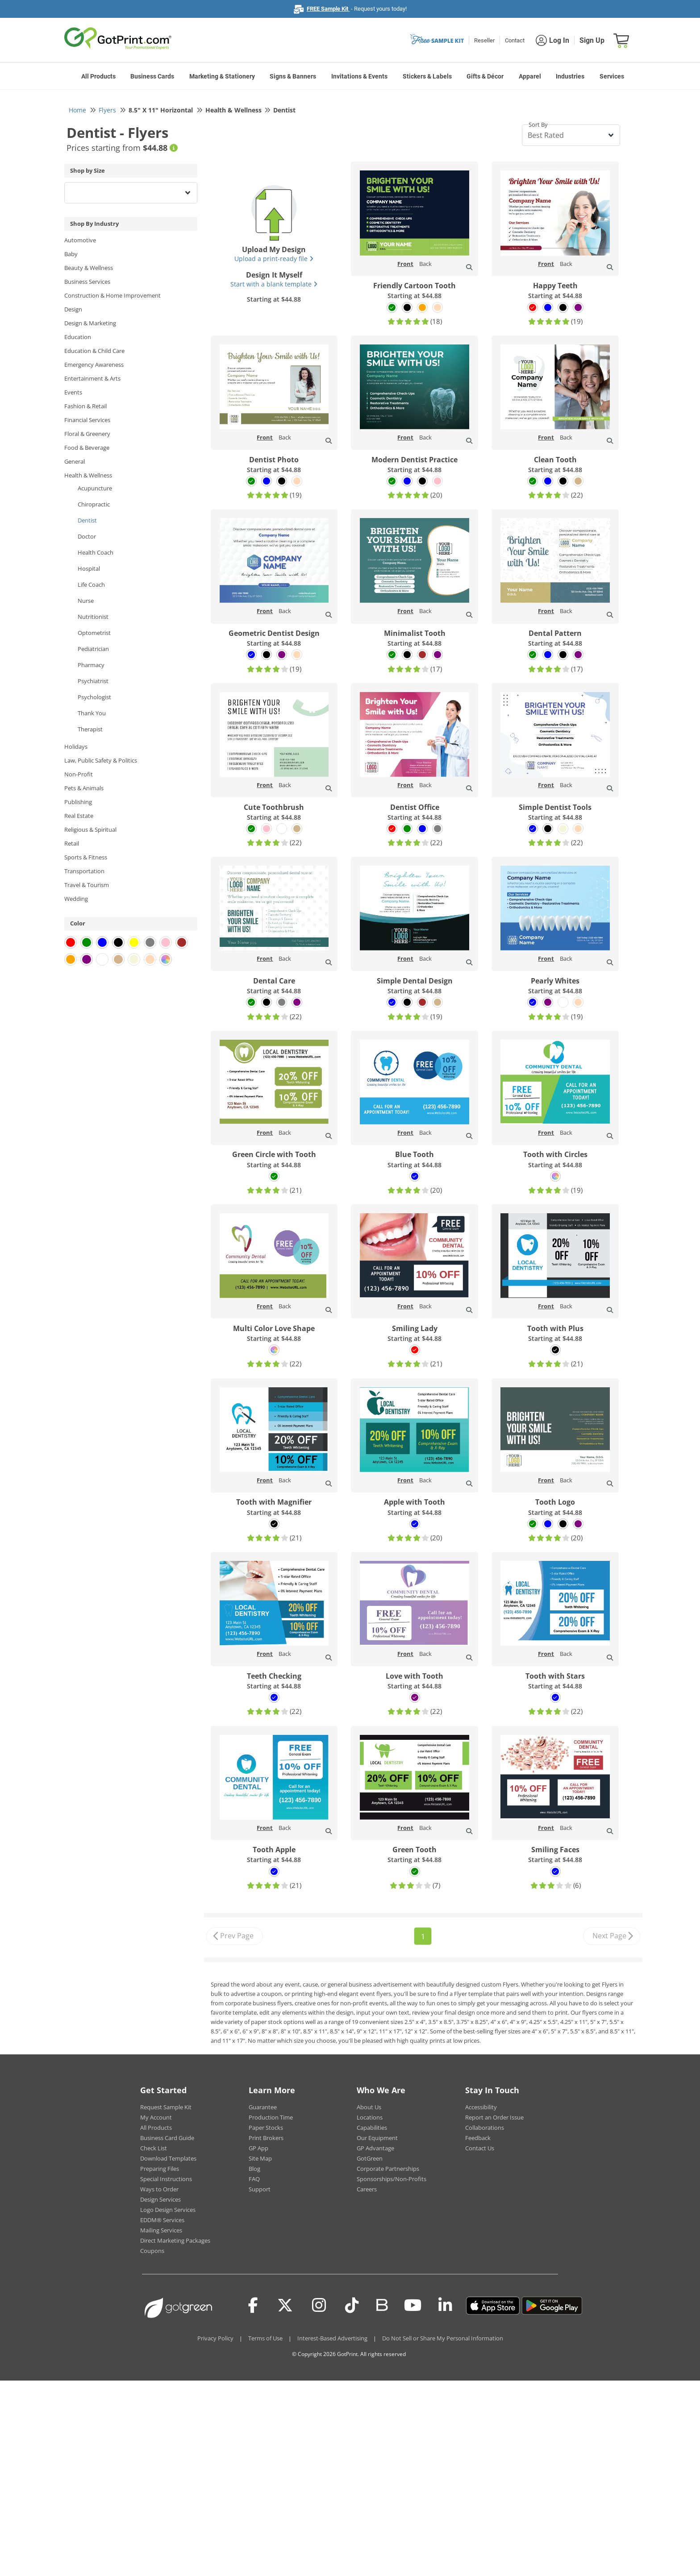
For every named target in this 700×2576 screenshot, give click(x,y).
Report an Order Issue (494, 2117)
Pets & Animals (84, 788)
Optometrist (94, 633)
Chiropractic (94, 504)
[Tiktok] (352, 2306)
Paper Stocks (266, 2128)
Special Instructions (166, 2179)
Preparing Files (159, 2169)
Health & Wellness (88, 475)
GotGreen (370, 2158)
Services (612, 76)
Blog (254, 2169)
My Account (156, 2117)
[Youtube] (413, 2306)
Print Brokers (266, 2138)
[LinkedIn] (445, 2306)
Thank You (92, 713)
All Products (98, 76)
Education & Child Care (94, 351)
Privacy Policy (215, 2338)
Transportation (84, 871)
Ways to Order (159, 2189)
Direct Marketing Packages (175, 2240)
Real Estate (78, 816)
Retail (71, 843)
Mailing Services (161, 2230)
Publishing (78, 802)
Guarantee (263, 2107)
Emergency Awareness (94, 365)
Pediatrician (93, 649)
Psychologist (94, 697)
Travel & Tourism (86, 885)
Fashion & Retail (85, 406)
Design (73, 309)
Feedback (478, 2138)
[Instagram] (319, 2306)
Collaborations (484, 2128)
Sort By (538, 124)
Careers (367, 2189)
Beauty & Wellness (88, 268)
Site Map (260, 2158)
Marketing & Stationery (222, 76)
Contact (515, 40)
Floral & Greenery (87, 434)
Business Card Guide (167, 2138)
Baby (71, 254)
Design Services (160, 2199)
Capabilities (372, 2128)
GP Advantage (375, 2148)
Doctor (87, 536)
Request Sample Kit (166, 2107)
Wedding (76, 899)
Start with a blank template (273, 284)
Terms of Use (265, 2338)
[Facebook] (253, 2306)
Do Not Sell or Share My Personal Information (442, 2338)
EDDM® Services (162, 2220)
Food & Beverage (86, 448)
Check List (153, 2148)
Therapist (90, 729)
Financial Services (87, 420)
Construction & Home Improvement (112, 295)
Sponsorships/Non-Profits (391, 2179)
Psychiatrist (93, 681)
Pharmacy (91, 665)
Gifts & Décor (485, 76)
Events (73, 392)
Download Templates (168, 2158)
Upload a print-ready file (273, 258)
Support (260, 2189)
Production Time (271, 2117)
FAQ (254, 2179)
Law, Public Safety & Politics (100, 760)
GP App (258, 2148)
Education (77, 337)
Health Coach (95, 552)
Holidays (76, 747)
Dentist (87, 520)
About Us (369, 2107)
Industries (570, 76)
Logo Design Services (168, 2210)
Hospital (89, 568)
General (74, 461)
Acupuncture (95, 488)
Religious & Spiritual (90, 829)
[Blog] (381, 2304)
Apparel (530, 76)
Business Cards (152, 76)
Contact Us (479, 2148)
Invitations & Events (359, 76)
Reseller (484, 40)
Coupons (152, 2251)
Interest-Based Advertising (332, 2338)
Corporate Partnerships (388, 2169)
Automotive (80, 240)
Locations (370, 2117)
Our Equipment (377, 2138)
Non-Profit (78, 774)
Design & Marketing (90, 323)
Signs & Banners (293, 76)
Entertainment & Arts (92, 378)
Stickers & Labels (427, 76)
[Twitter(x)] (285, 2306)
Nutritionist (93, 617)
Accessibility (481, 2107)
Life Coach (91, 585)
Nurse (86, 601)
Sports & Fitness (85, 857)
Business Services (87, 282)
